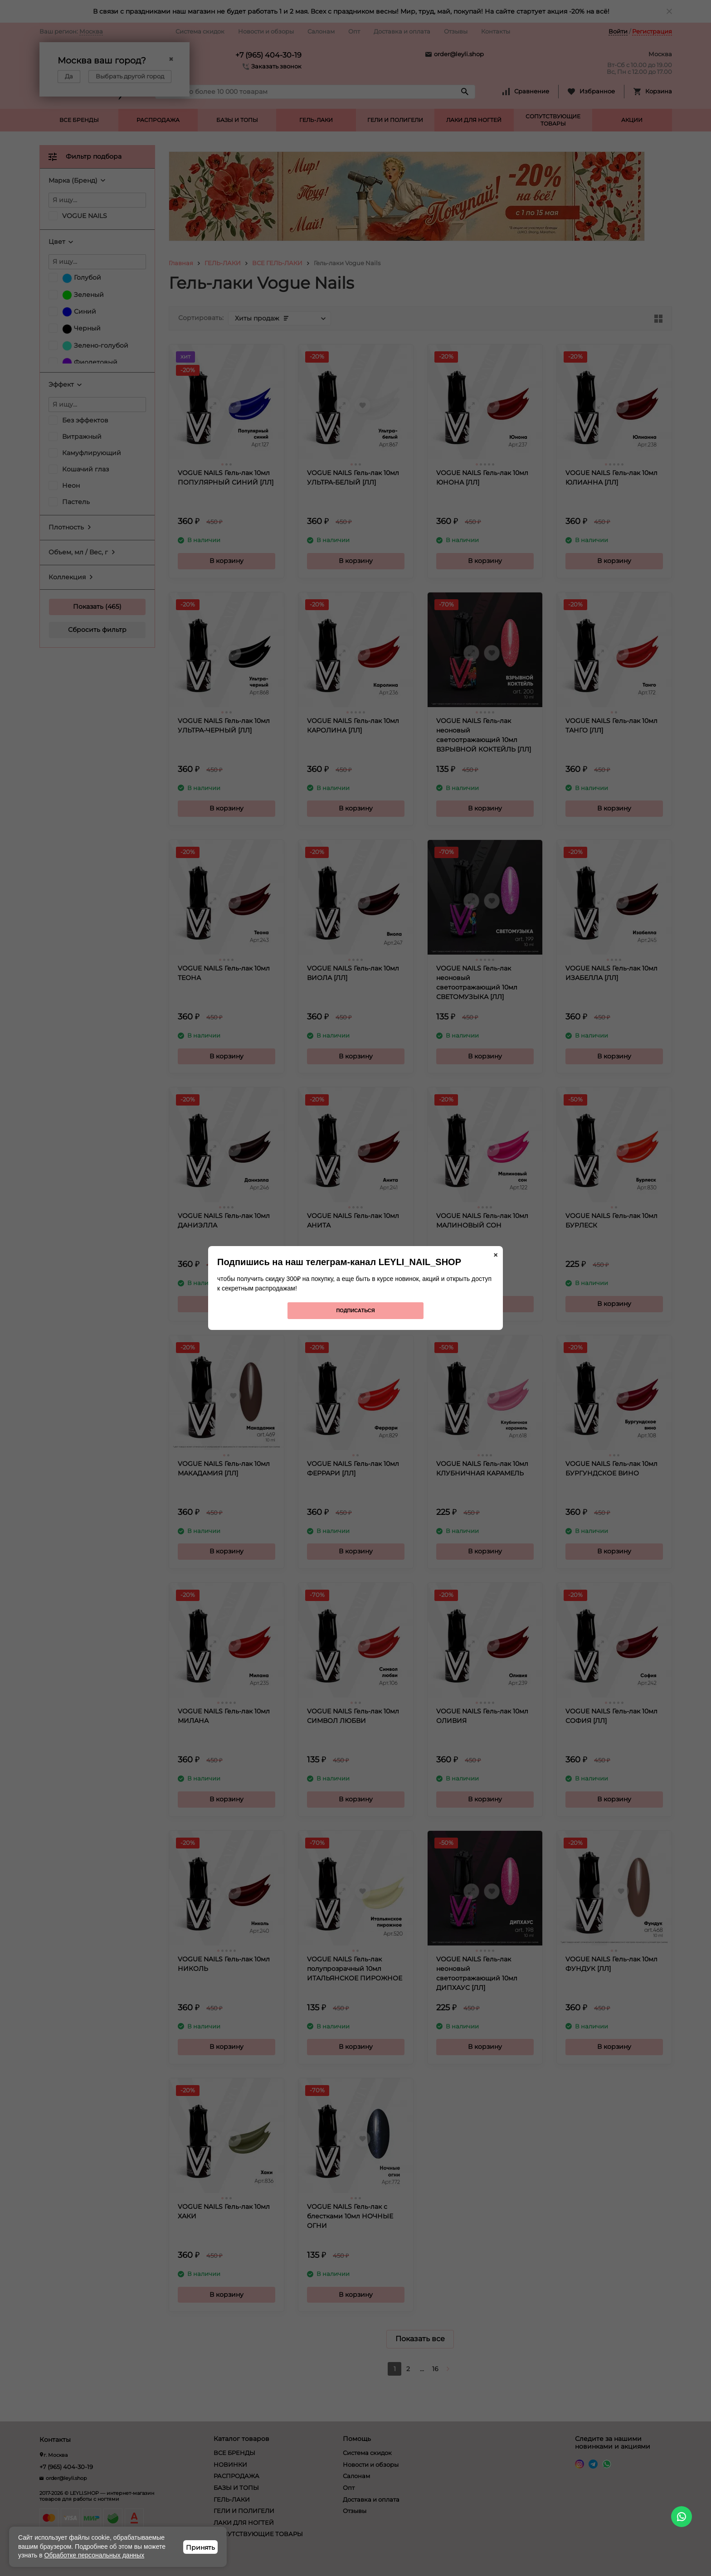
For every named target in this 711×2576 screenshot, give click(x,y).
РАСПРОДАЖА (158, 119)
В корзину (226, 561)
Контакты (495, 31)
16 (435, 2369)
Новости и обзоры (266, 31)
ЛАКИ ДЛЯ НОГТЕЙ (474, 119)
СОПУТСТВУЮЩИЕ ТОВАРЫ (553, 120)
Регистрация (652, 31)
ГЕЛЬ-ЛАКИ (316, 119)
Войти (618, 31)
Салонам (321, 31)
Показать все (420, 2338)
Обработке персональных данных (94, 2555)
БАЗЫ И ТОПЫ (237, 119)
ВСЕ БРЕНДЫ (79, 119)
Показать (88, 606)
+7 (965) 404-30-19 (268, 55)
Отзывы (456, 31)
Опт (354, 31)
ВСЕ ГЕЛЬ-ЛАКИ (277, 263)
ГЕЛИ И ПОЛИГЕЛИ (395, 119)
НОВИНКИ (230, 2464)
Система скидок (199, 31)
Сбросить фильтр (97, 630)
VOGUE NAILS (84, 216)
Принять (200, 2547)
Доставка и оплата (402, 31)
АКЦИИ (632, 119)
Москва (91, 31)
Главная (181, 263)
